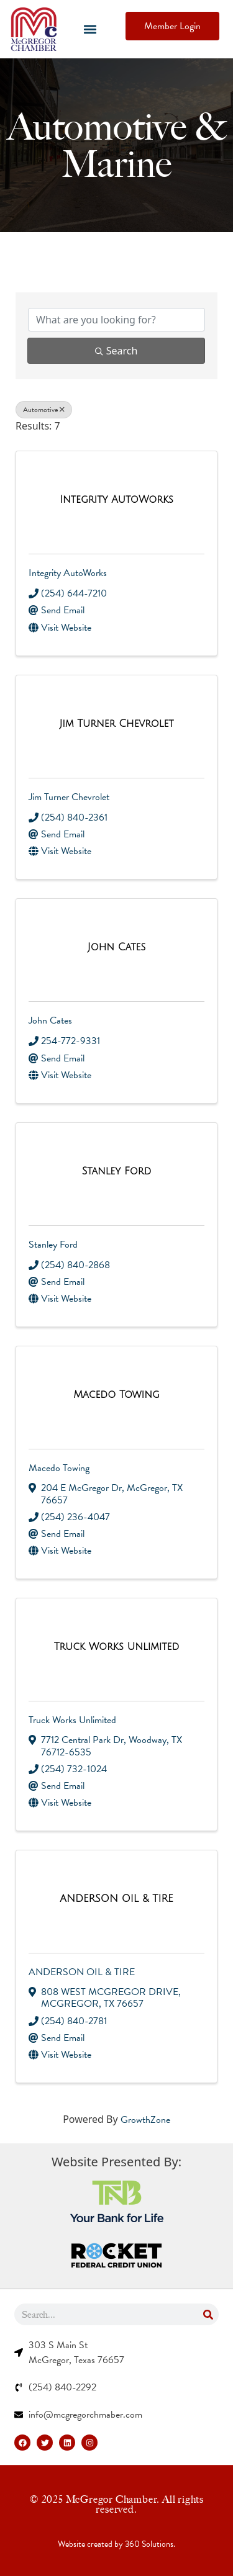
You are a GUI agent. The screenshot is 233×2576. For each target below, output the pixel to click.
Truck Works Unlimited (72, 1720)
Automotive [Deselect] (44, 409)
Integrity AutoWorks (68, 572)
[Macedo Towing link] (116, 1395)
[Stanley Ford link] (116, 1172)
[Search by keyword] (116, 319)
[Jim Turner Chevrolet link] (116, 724)
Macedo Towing (59, 1468)
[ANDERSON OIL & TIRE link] (116, 1899)
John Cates (50, 1020)
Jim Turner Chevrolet (69, 797)
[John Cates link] (117, 947)
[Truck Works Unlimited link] (117, 1647)
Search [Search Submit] (116, 351)
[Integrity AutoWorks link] (116, 500)
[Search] (208, 2314)
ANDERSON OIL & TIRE (82, 1972)
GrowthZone (145, 2119)
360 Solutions (149, 2544)
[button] (90, 29)
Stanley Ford (53, 1244)
